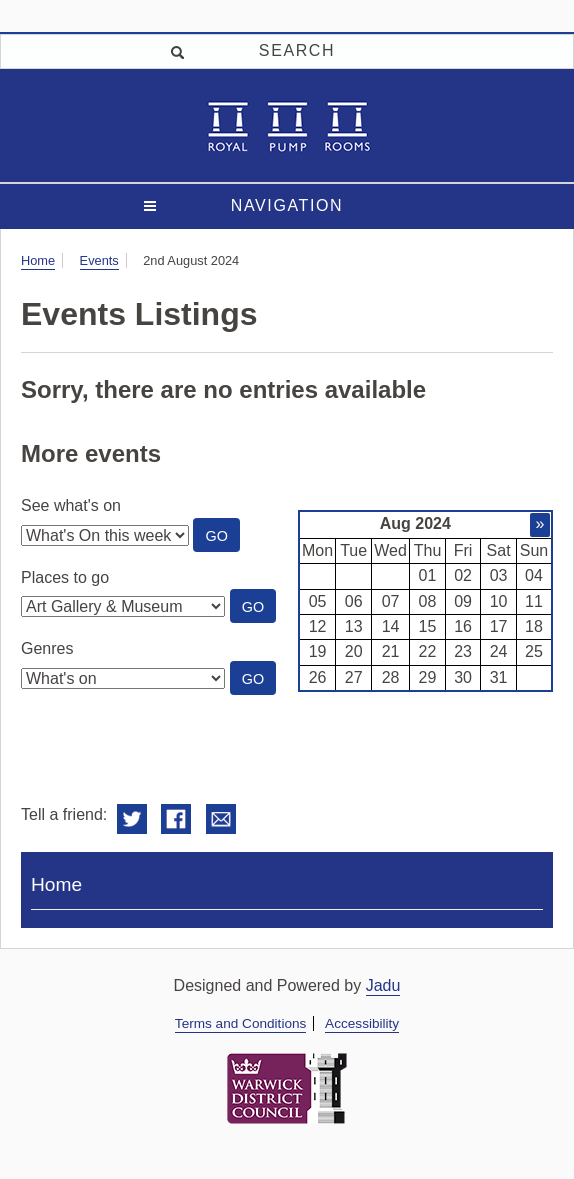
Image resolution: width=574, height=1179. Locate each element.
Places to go (65, 577)
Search (297, 50)
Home (38, 260)
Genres (47, 648)
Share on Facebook (176, 819)
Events (99, 260)
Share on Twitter (132, 819)
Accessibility (362, 1023)
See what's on (71, 505)
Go (222, 539)
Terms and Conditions (240, 1023)
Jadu (383, 985)
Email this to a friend (221, 819)
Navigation (287, 205)
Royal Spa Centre (287, 125)
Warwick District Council (287, 1088)
